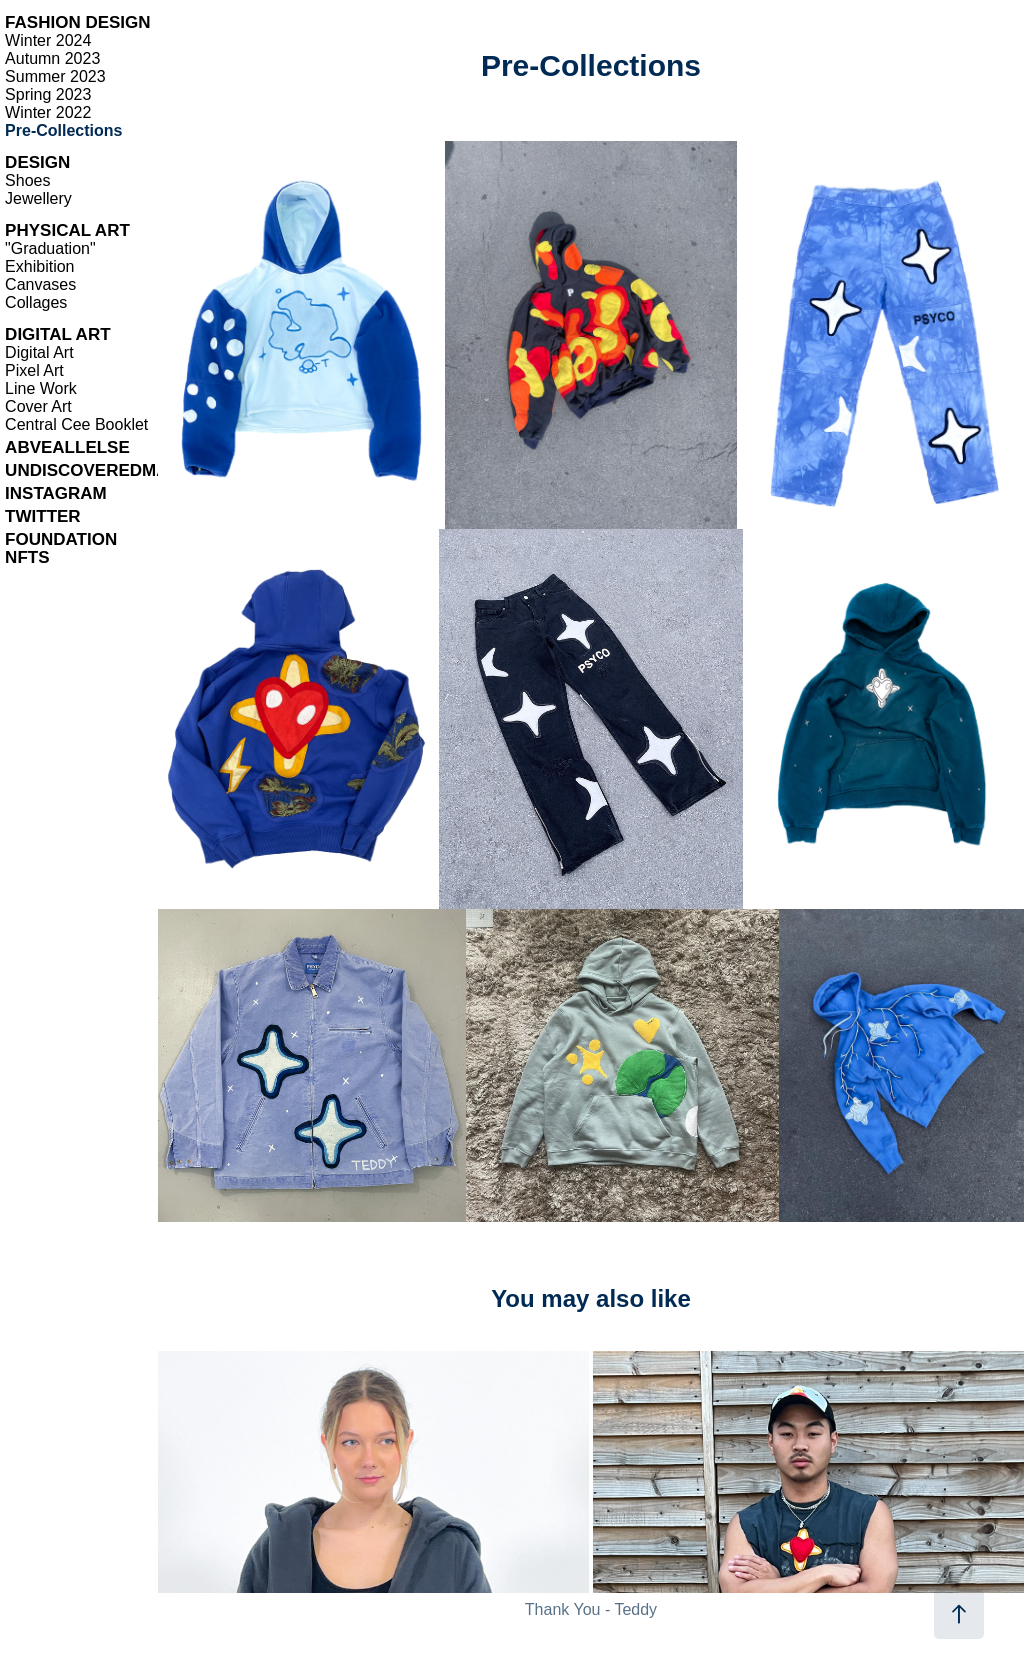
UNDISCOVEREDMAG (93, 470)
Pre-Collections (63, 130)
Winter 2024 (48, 40)
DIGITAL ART (57, 334)
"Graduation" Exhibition (50, 257)
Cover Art (38, 406)
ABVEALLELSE (67, 447)
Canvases (40, 284)
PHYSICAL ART (67, 230)
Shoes (27, 180)
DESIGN (37, 162)
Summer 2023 (55, 76)
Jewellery (38, 198)
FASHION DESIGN (77, 22)
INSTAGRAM (56, 493)
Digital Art (39, 352)
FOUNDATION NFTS (61, 548)
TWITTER (43, 516)
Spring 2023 (48, 94)
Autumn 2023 (52, 58)
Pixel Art (34, 370)
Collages (36, 302)
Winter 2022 (48, 112)
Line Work (41, 388)
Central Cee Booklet (76, 424)
